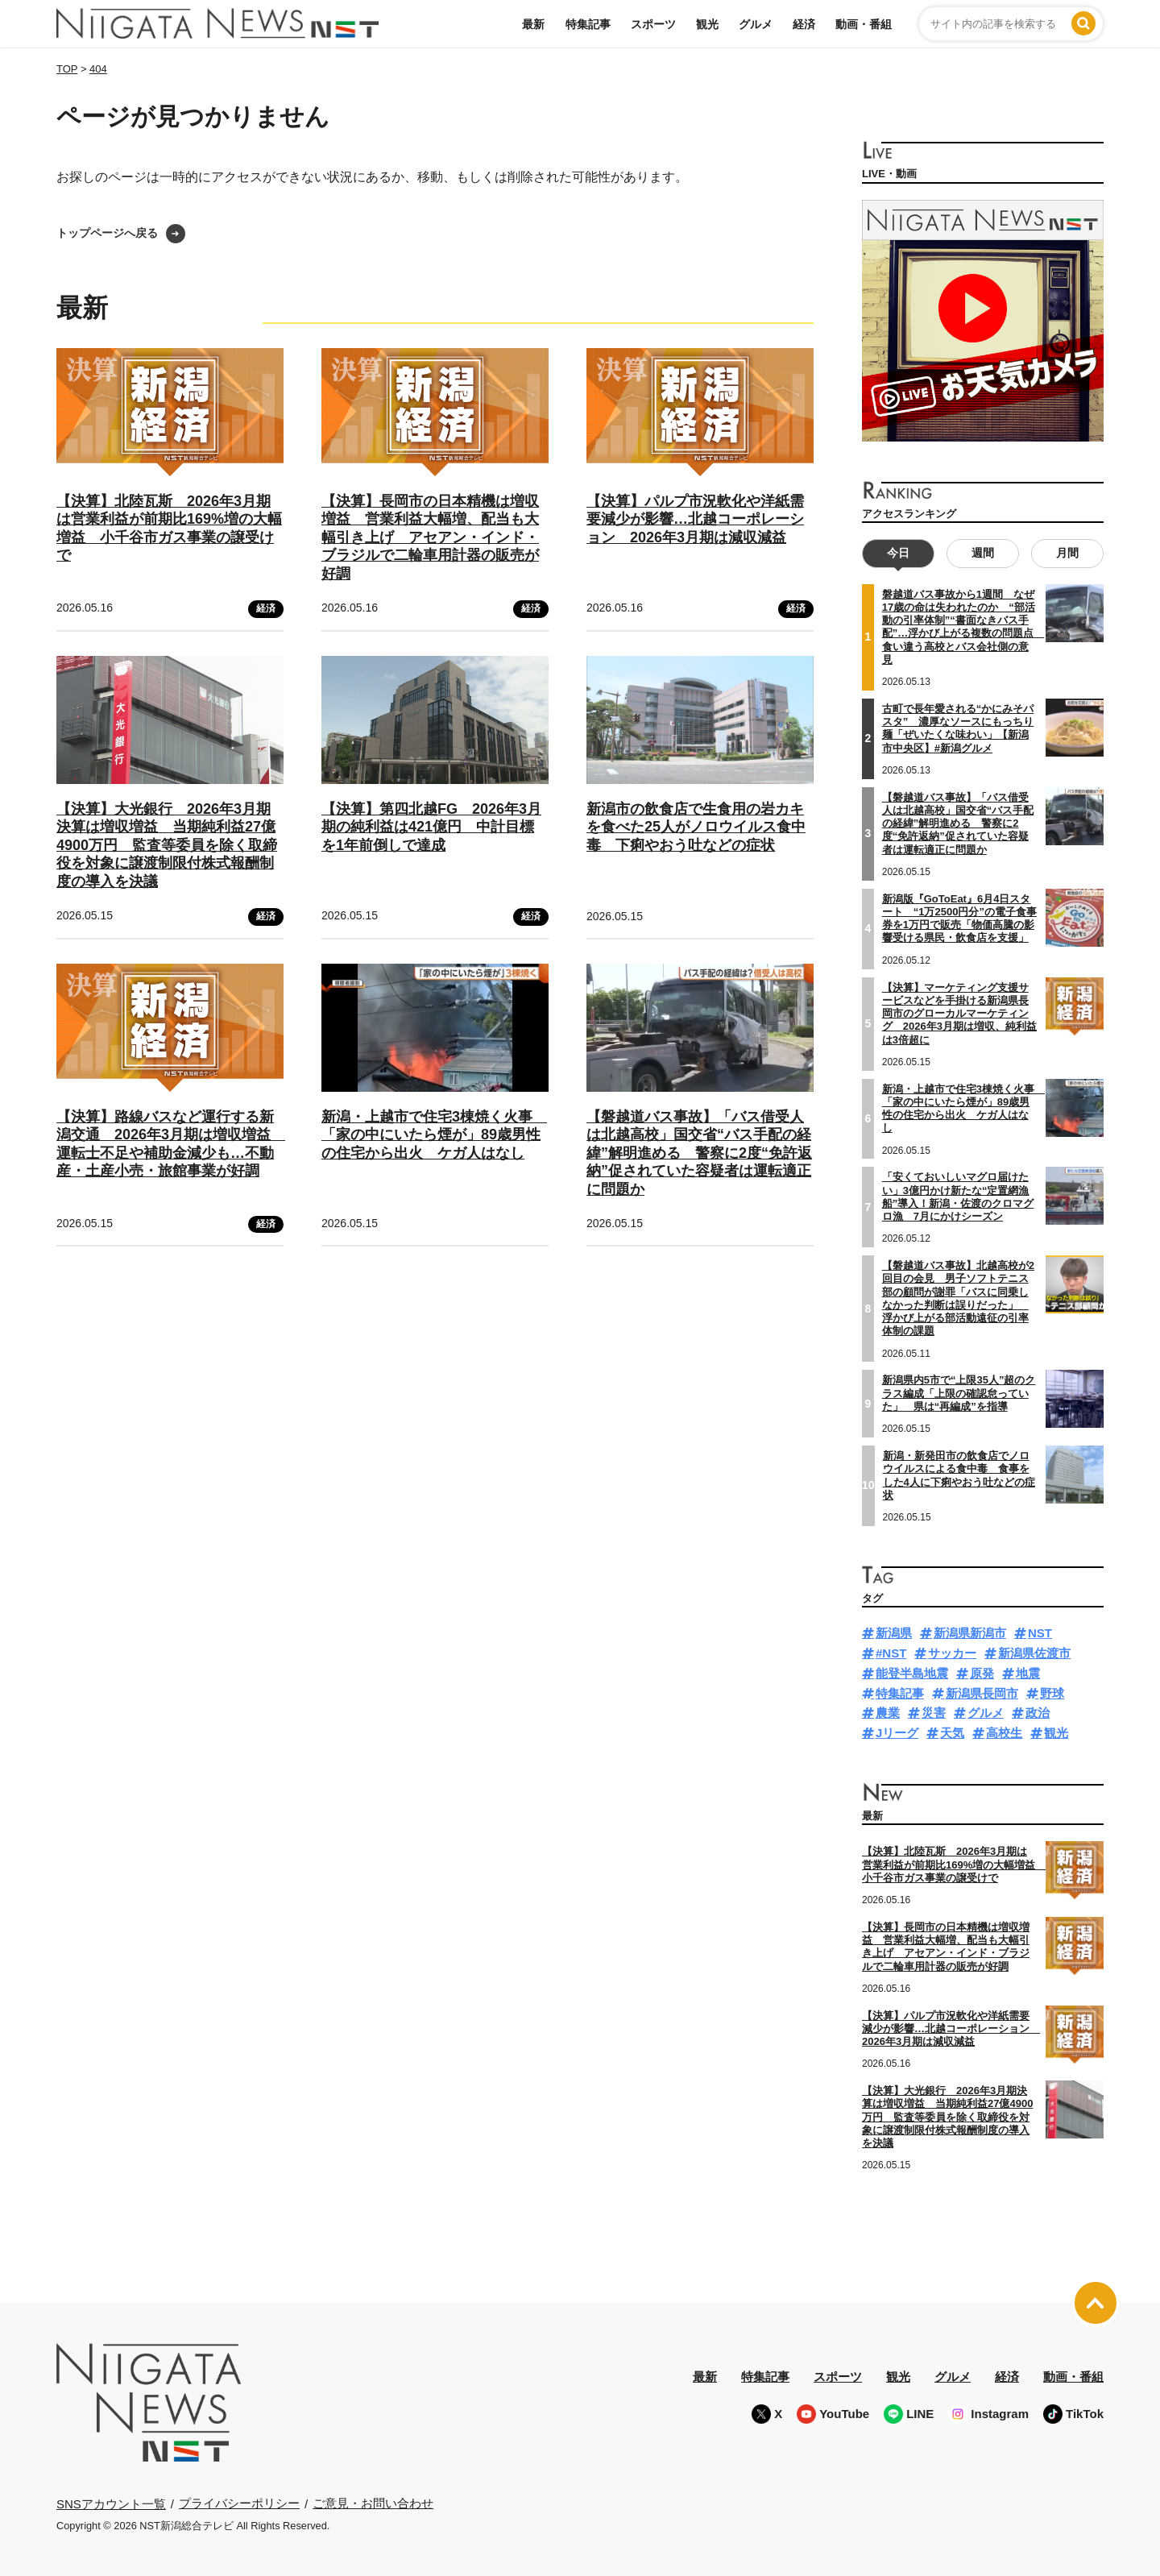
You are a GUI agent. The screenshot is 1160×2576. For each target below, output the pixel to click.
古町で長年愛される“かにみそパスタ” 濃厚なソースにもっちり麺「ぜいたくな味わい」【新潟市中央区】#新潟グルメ (958, 728)
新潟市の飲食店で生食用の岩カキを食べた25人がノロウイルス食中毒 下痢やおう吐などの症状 (696, 827)
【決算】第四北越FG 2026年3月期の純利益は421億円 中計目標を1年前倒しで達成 (431, 827)
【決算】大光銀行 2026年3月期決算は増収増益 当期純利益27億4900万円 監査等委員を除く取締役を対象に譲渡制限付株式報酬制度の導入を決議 (166, 845)
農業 (888, 1712)
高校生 (1004, 1733)
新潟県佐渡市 (1034, 1653)
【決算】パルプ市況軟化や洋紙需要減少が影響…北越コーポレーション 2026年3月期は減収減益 (695, 519)
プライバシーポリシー (239, 2503)
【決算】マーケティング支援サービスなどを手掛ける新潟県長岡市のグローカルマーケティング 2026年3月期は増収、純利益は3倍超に (959, 1013)
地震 (1028, 1673)
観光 (707, 24)
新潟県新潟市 (970, 1633)
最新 (533, 24)
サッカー (952, 1653)
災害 (934, 1712)
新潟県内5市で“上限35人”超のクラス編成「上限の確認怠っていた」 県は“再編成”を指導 (959, 1393)
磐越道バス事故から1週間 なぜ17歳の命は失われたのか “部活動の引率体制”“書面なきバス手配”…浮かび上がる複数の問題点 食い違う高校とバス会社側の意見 (963, 627)
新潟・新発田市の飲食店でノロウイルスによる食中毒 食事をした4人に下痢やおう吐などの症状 (959, 1475)
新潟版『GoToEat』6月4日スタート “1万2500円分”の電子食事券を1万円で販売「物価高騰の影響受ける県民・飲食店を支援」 (959, 918)
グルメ (756, 24)
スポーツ (653, 24)
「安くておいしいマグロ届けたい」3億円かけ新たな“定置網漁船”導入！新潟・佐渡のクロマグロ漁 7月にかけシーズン (958, 1196)
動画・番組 (863, 24)
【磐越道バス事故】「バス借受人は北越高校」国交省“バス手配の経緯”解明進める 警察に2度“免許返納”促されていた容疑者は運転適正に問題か (699, 1153)
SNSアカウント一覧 (111, 2504)
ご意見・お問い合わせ (373, 2503)
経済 (804, 24)
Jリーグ (897, 1733)
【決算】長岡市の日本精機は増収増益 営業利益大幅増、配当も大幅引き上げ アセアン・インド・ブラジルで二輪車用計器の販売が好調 (430, 537)
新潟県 (894, 1633)
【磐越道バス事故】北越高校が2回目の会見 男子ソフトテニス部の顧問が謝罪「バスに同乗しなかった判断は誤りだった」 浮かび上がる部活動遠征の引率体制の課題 (958, 1298)
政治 (1037, 1712)
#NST (891, 1653)
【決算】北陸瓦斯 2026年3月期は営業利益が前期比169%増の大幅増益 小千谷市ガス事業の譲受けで (954, 1864)
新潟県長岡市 (982, 1693)
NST (1040, 1633)
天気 (952, 1733)
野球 (1052, 1693)
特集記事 (588, 24)
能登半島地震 (912, 1673)
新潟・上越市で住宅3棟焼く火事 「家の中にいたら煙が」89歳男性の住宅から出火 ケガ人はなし (434, 1135)
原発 (982, 1673)
